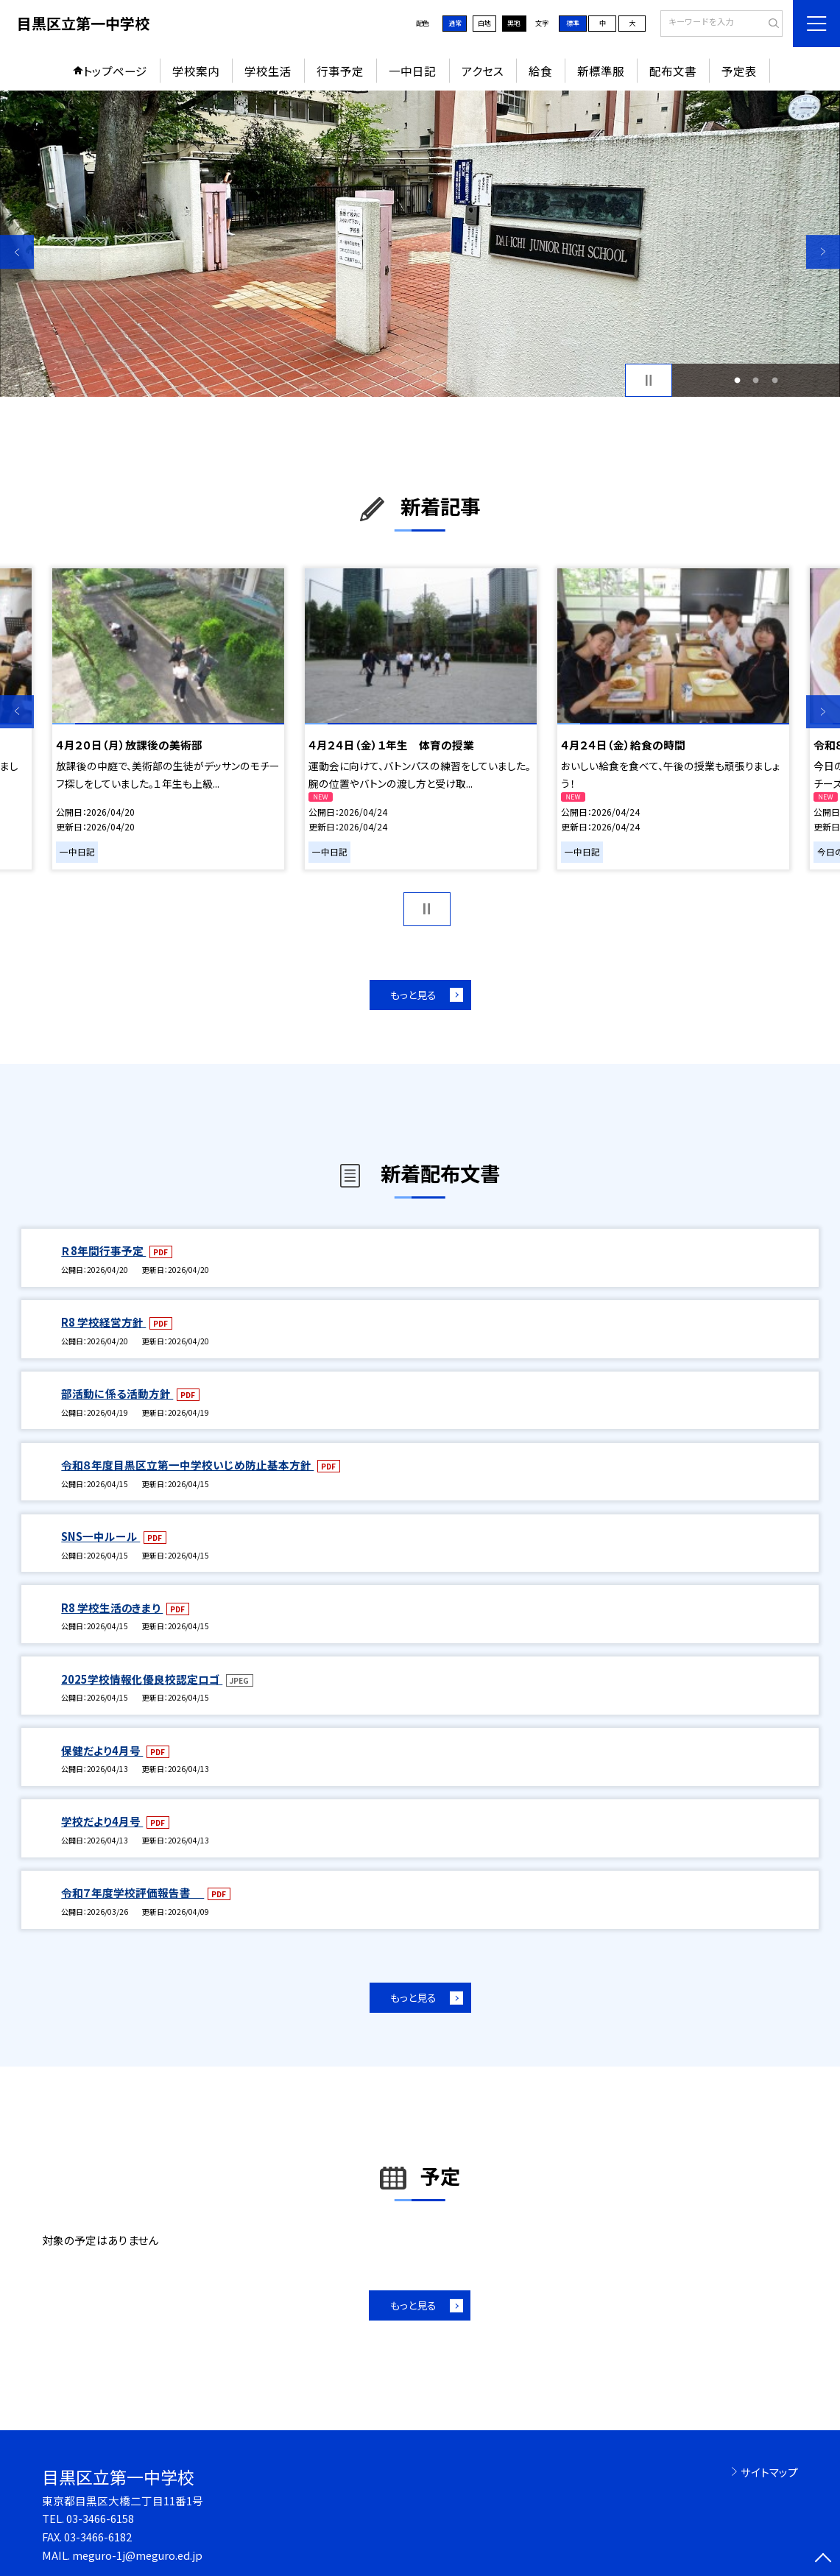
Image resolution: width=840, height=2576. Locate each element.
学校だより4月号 (102, 1821)
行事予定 (340, 71)
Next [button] (823, 252)
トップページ (115, 71)
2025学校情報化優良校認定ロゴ (141, 1679)
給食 (540, 71)
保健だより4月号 (102, 1750)
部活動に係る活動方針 (117, 1393)
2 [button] (756, 380)
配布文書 (672, 71)
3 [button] (774, 380)
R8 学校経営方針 (103, 1322)
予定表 (739, 71)
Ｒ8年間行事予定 (103, 1250)
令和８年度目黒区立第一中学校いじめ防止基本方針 (187, 1464)
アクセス (483, 71)
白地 (484, 23)
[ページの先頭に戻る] (823, 2559)
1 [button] (738, 380)
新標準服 (600, 71)
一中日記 (412, 71)
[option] (420, 244)
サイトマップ (769, 2472)
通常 (455, 23)
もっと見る (413, 994)
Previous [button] (17, 252)
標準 (572, 23)
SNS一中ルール (100, 1536)
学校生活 (268, 71)
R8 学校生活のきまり (112, 1607)
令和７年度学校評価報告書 (132, 1892)
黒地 (513, 23)
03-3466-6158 (100, 2518)
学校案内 (195, 71)
